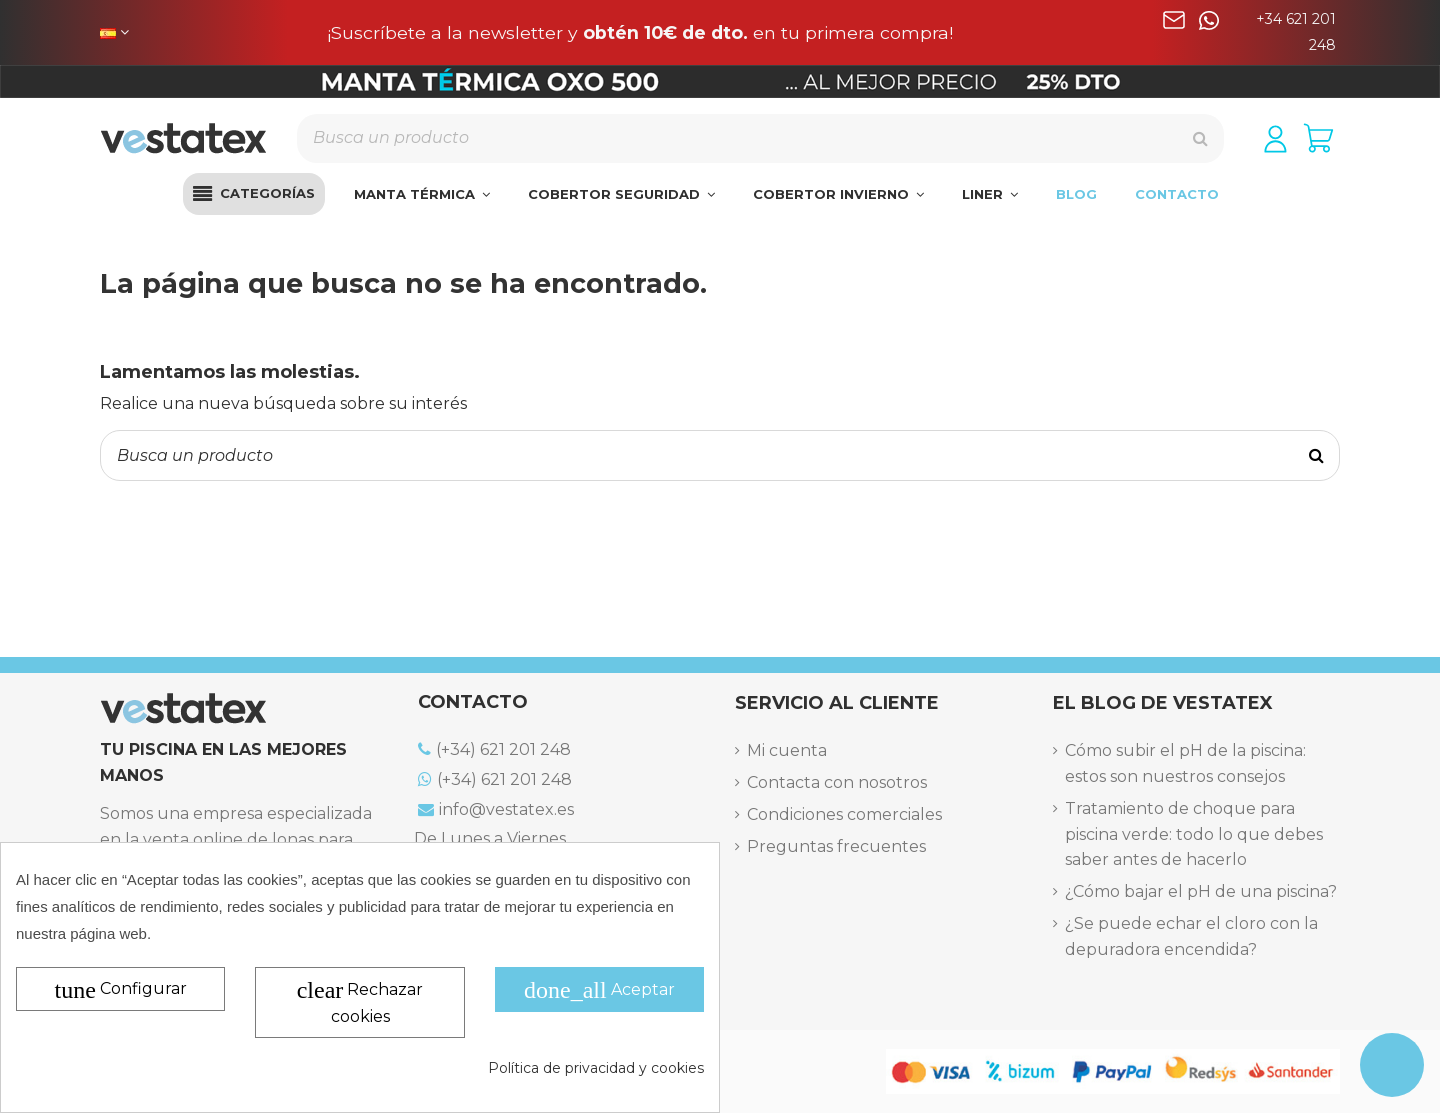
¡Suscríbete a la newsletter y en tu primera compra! (640, 32)
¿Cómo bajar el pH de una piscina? (1201, 891)
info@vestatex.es (496, 809)
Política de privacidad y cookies (596, 1068)
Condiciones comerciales (844, 814)
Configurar (121, 990)
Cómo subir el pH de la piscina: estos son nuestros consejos (1185, 763)
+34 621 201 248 (1296, 32)
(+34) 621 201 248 (494, 749)
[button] (254, 194)
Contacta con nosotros (837, 782)
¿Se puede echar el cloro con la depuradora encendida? (1191, 936)
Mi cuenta (787, 750)
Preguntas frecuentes (836, 846)
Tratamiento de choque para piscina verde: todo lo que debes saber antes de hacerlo (1194, 834)
